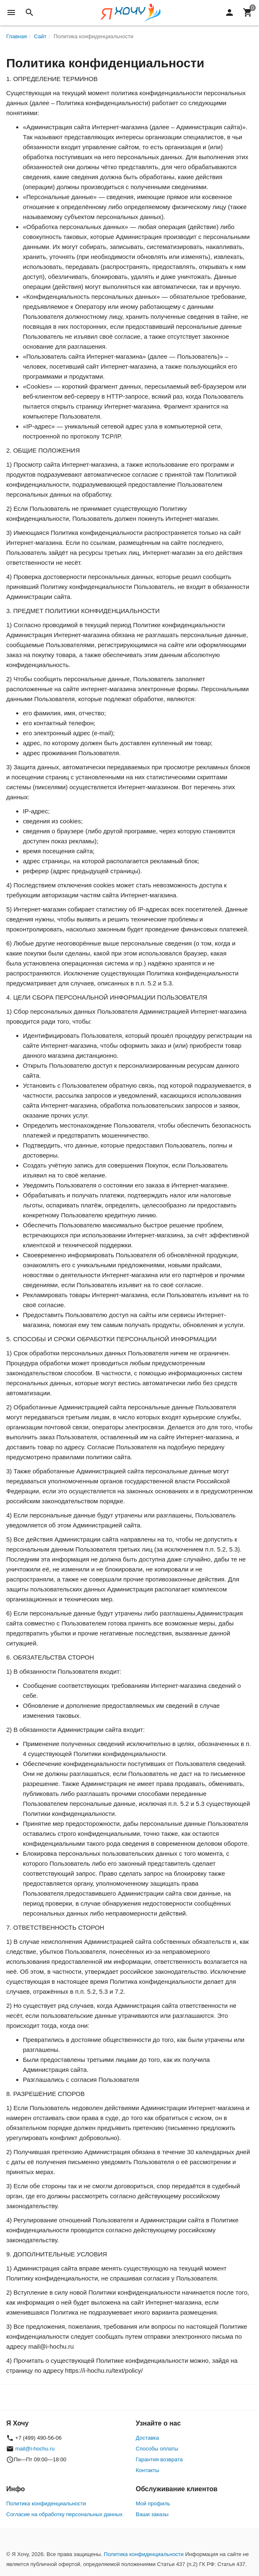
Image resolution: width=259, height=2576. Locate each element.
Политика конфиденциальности (46, 2503)
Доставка (147, 2438)
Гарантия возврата (159, 2459)
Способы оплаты (157, 2448)
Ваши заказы (152, 2514)
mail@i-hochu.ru (35, 2448)
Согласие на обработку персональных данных (64, 2514)
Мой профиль (153, 2503)
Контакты (147, 2470)
